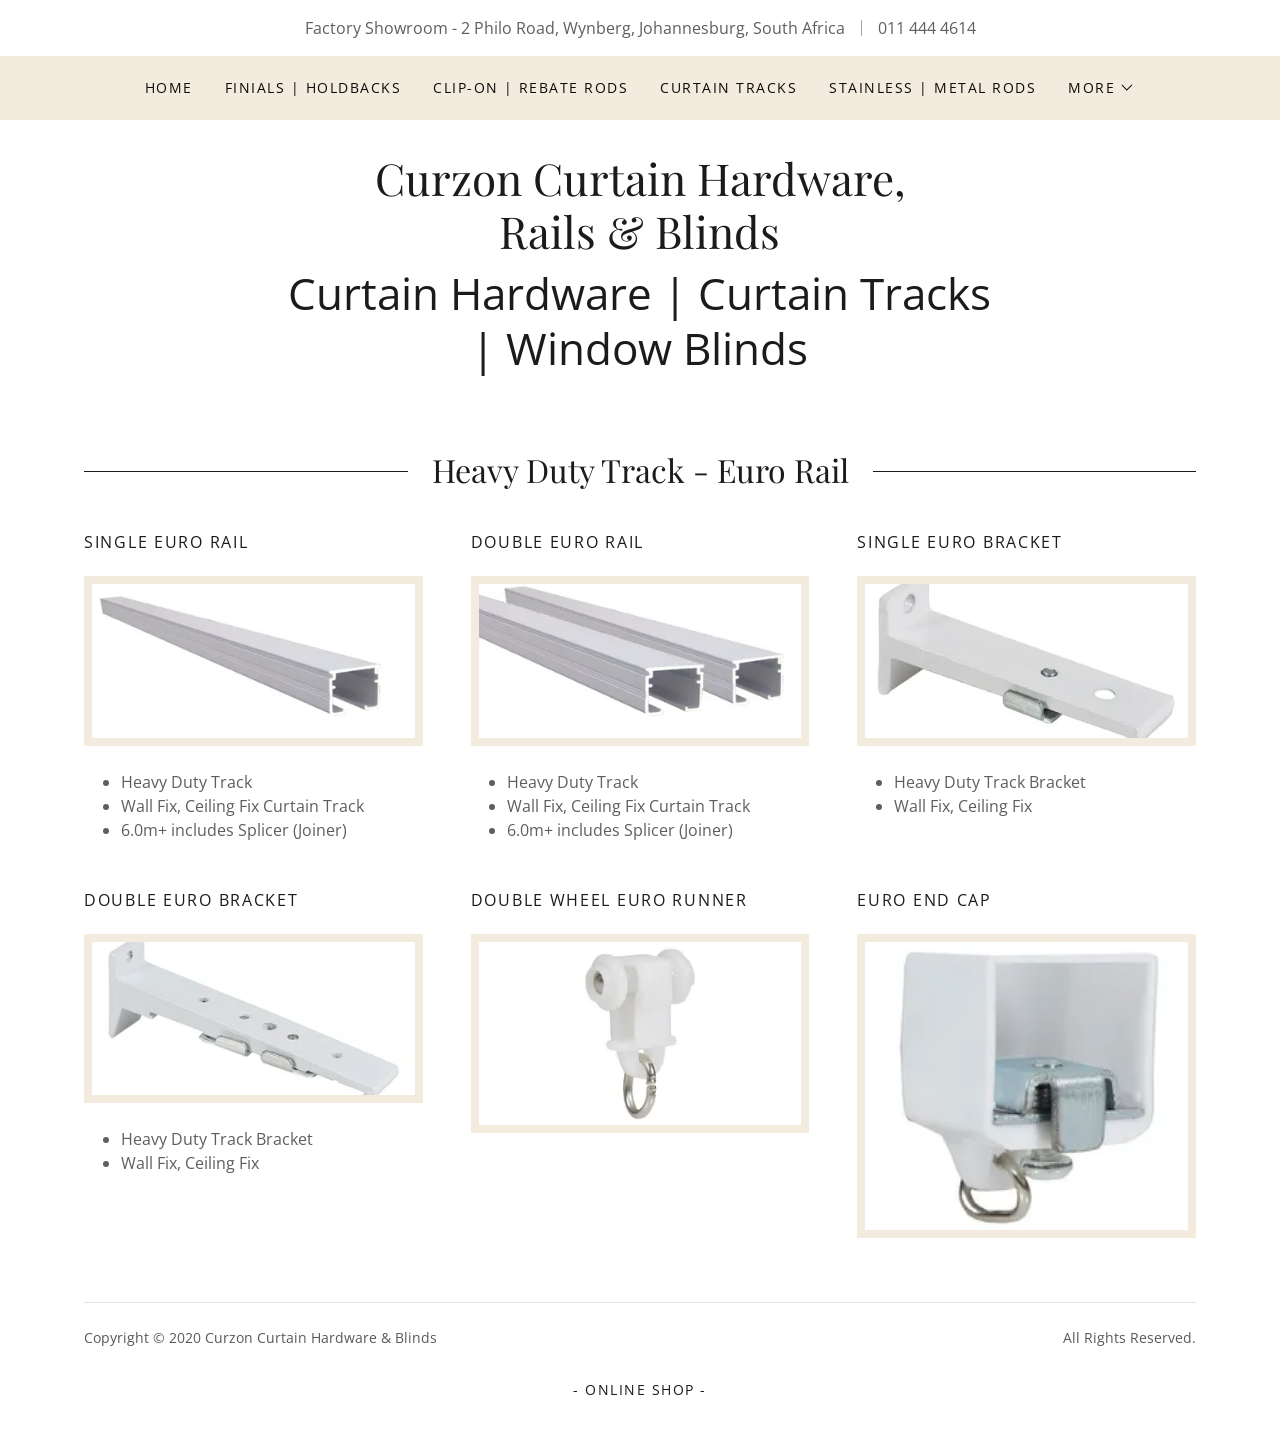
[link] (640, 243)
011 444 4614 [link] (927, 28)
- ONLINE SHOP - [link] (639, 1389)
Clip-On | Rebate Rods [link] (530, 87)
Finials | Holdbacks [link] (313, 87)
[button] (1101, 88)
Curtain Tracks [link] (728, 87)
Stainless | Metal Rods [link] (932, 87)
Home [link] (169, 87)
